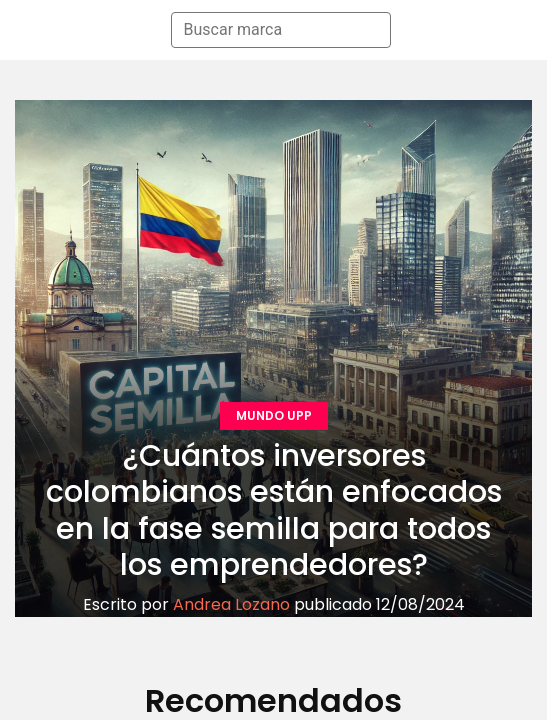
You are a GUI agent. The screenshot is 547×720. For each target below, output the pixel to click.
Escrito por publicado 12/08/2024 (274, 604)
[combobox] (272, 30)
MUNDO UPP (274, 415)
